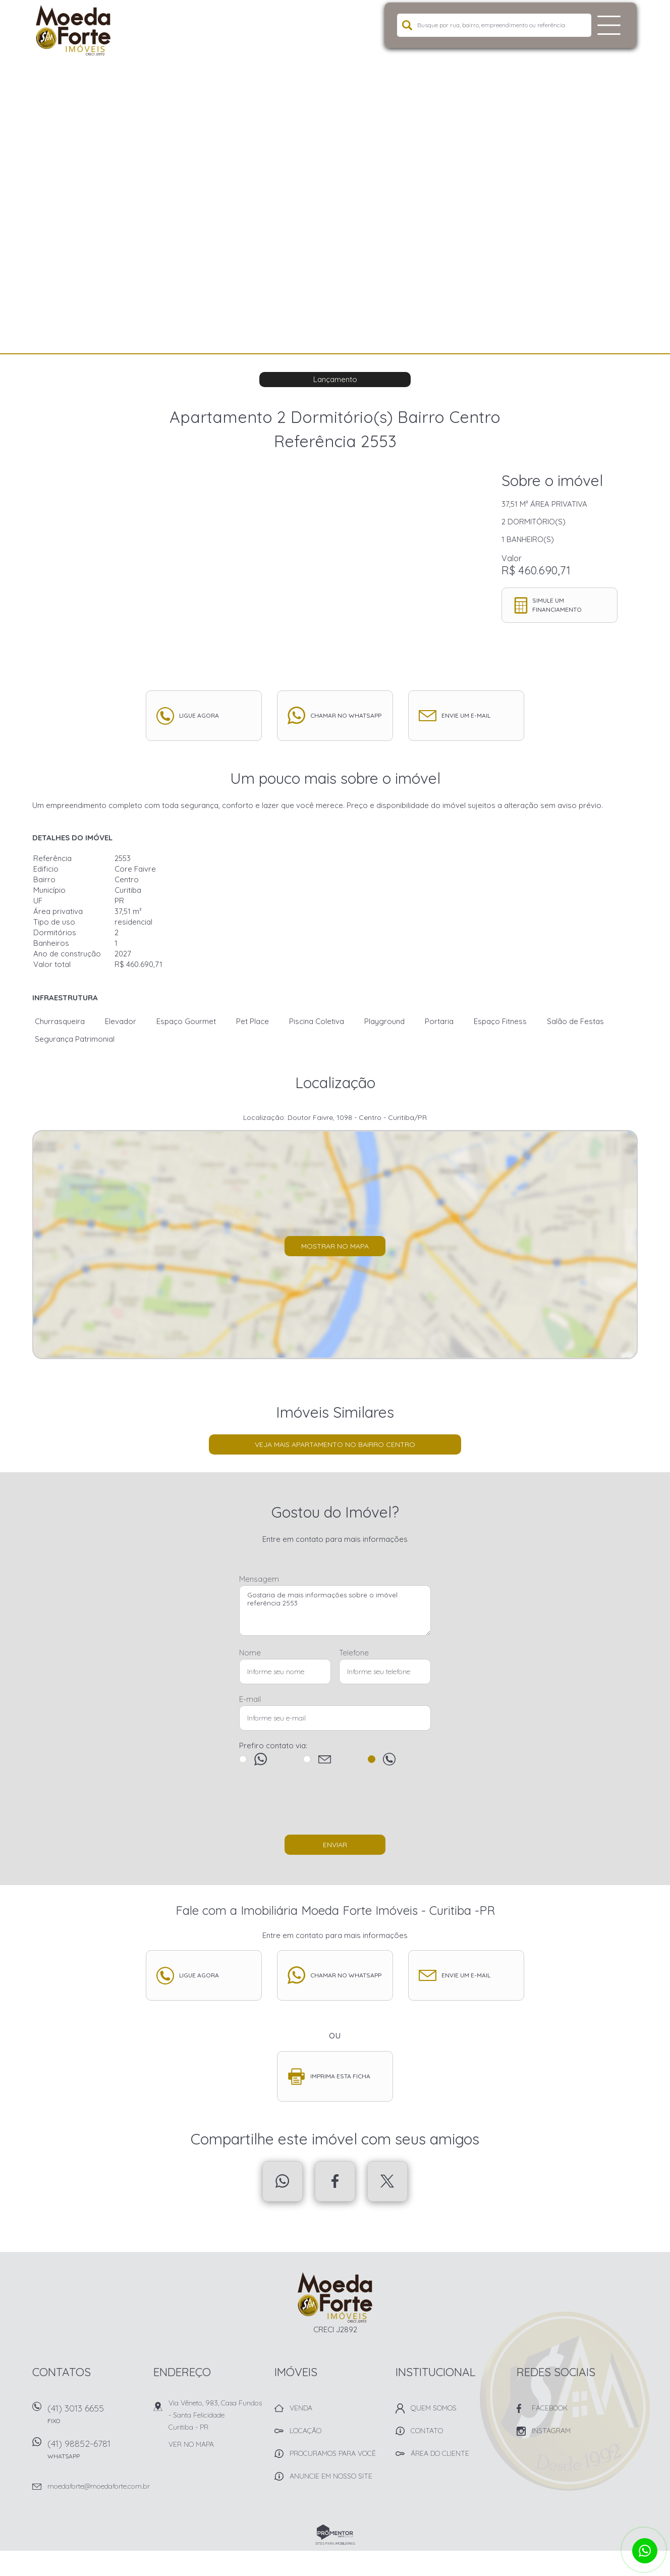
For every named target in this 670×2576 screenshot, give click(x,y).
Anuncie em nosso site (331, 2476)
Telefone (354, 1652)
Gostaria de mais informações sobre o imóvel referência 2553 (335, 1610)
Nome (250, 1652)
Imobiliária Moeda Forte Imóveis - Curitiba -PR (335, 2297)
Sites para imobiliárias (335, 2543)
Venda (301, 2407)
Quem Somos (434, 2407)
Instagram (551, 2430)
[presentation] (335, 1805)
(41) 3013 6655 (95, 2417)
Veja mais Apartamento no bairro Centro (335, 1444)
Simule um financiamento (557, 605)
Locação (305, 2430)
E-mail (250, 1699)
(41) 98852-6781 (95, 2452)
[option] (335, 176)
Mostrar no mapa (335, 1246)
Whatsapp (282, 2181)
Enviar (335, 1844)
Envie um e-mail (465, 715)
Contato (427, 2430)
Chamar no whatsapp (345, 715)
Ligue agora (199, 715)
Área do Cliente (440, 2453)
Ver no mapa (191, 2444)
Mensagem (259, 1579)
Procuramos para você (333, 2453)
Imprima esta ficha (340, 2076)
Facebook (335, 2181)
